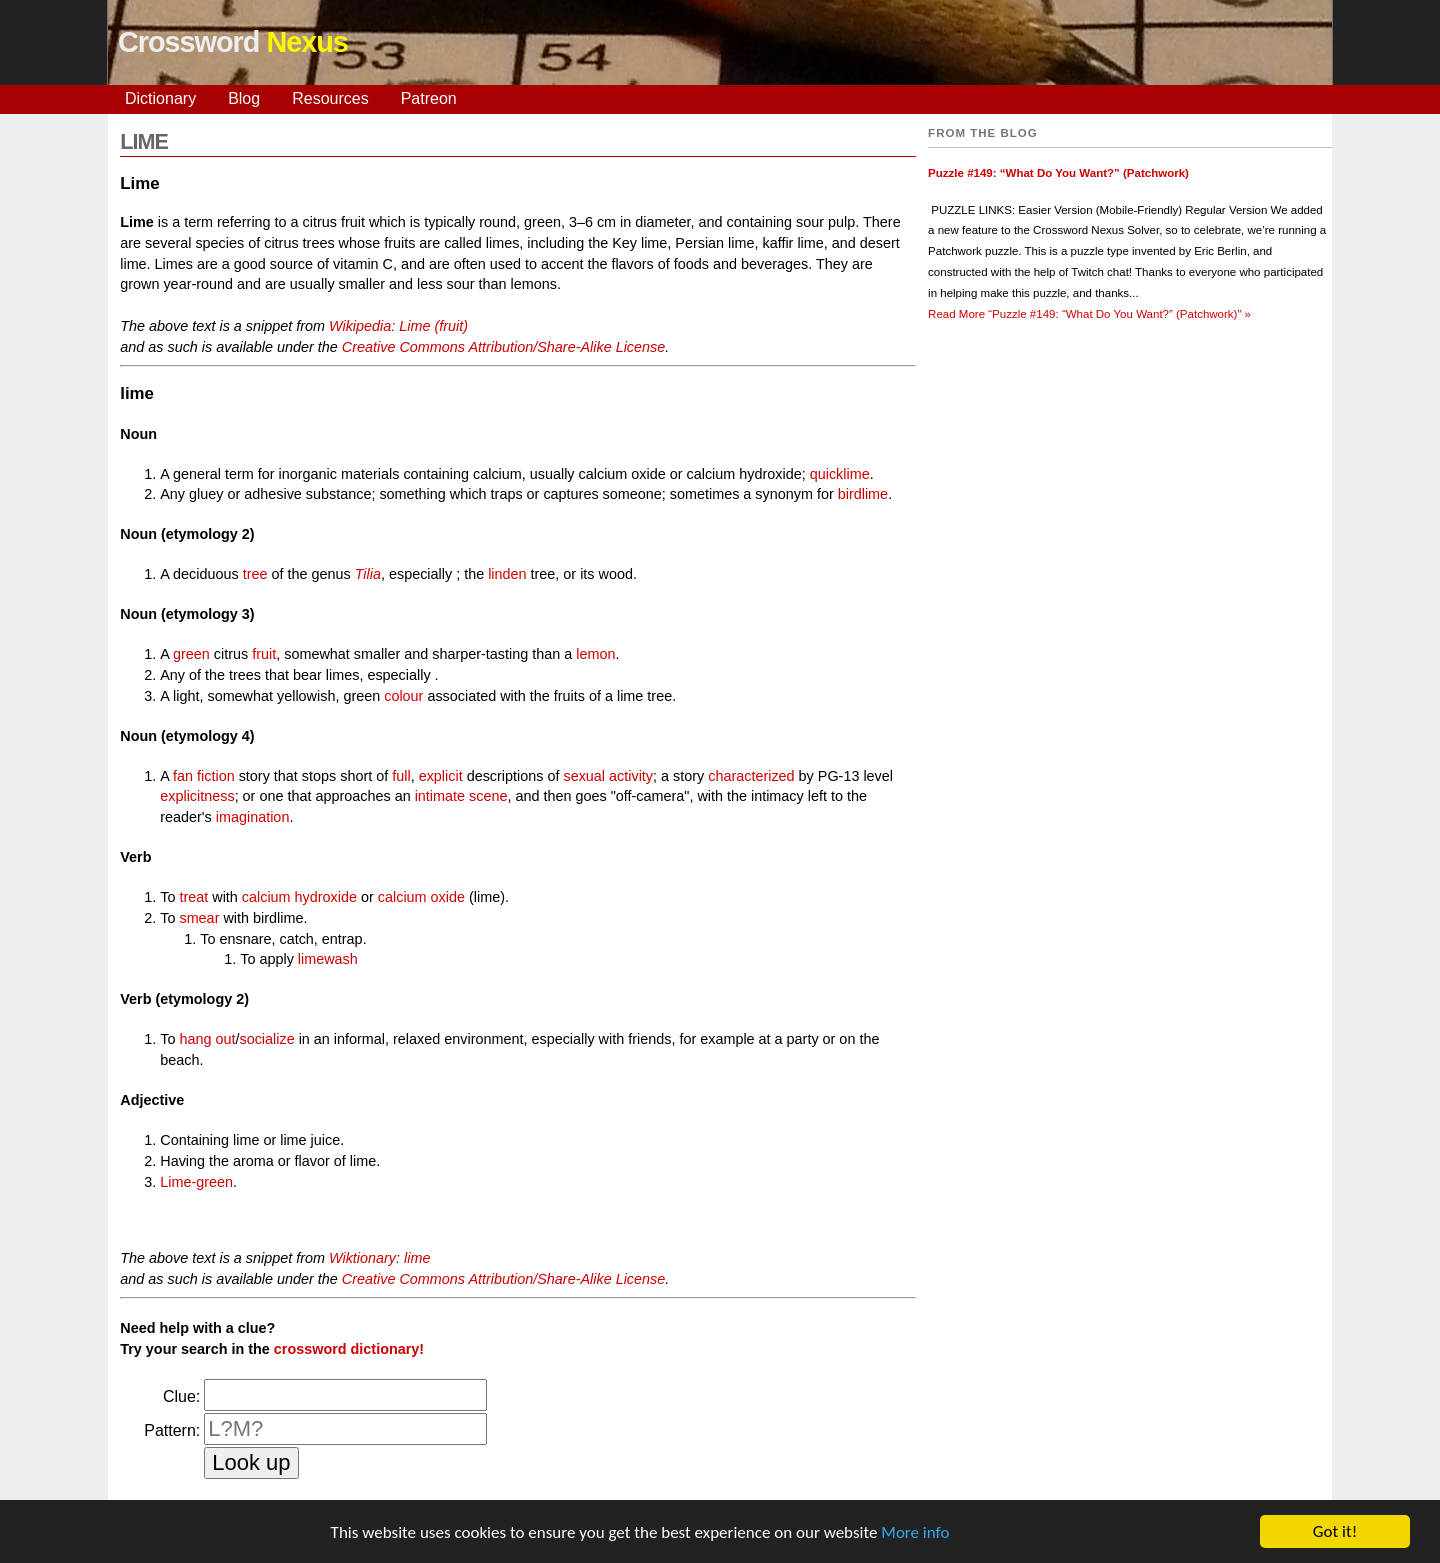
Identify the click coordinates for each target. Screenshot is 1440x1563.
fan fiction (204, 776)
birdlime (863, 494)
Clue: (181, 1396)
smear (199, 918)
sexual (584, 776)
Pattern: (172, 1430)
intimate (440, 796)
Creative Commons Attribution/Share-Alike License (503, 347)
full (401, 776)
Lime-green (196, 1182)
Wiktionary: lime (379, 1258)
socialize (266, 1039)
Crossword (233, 42)
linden (507, 574)
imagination (253, 817)
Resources (330, 98)
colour (403, 696)
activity (631, 776)
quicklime (840, 474)
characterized (751, 776)
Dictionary (160, 98)
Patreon (429, 98)
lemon (595, 654)
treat (193, 897)
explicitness (197, 796)
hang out (207, 1039)
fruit (264, 654)
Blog (244, 98)
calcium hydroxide (299, 897)
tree (255, 574)
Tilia (368, 574)
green (191, 654)
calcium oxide (421, 897)
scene (488, 796)
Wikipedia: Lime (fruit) (398, 326)
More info (915, 1534)
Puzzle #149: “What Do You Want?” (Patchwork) (1058, 173)
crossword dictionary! (349, 1349)
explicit (441, 776)
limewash (328, 959)
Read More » (1089, 314)
